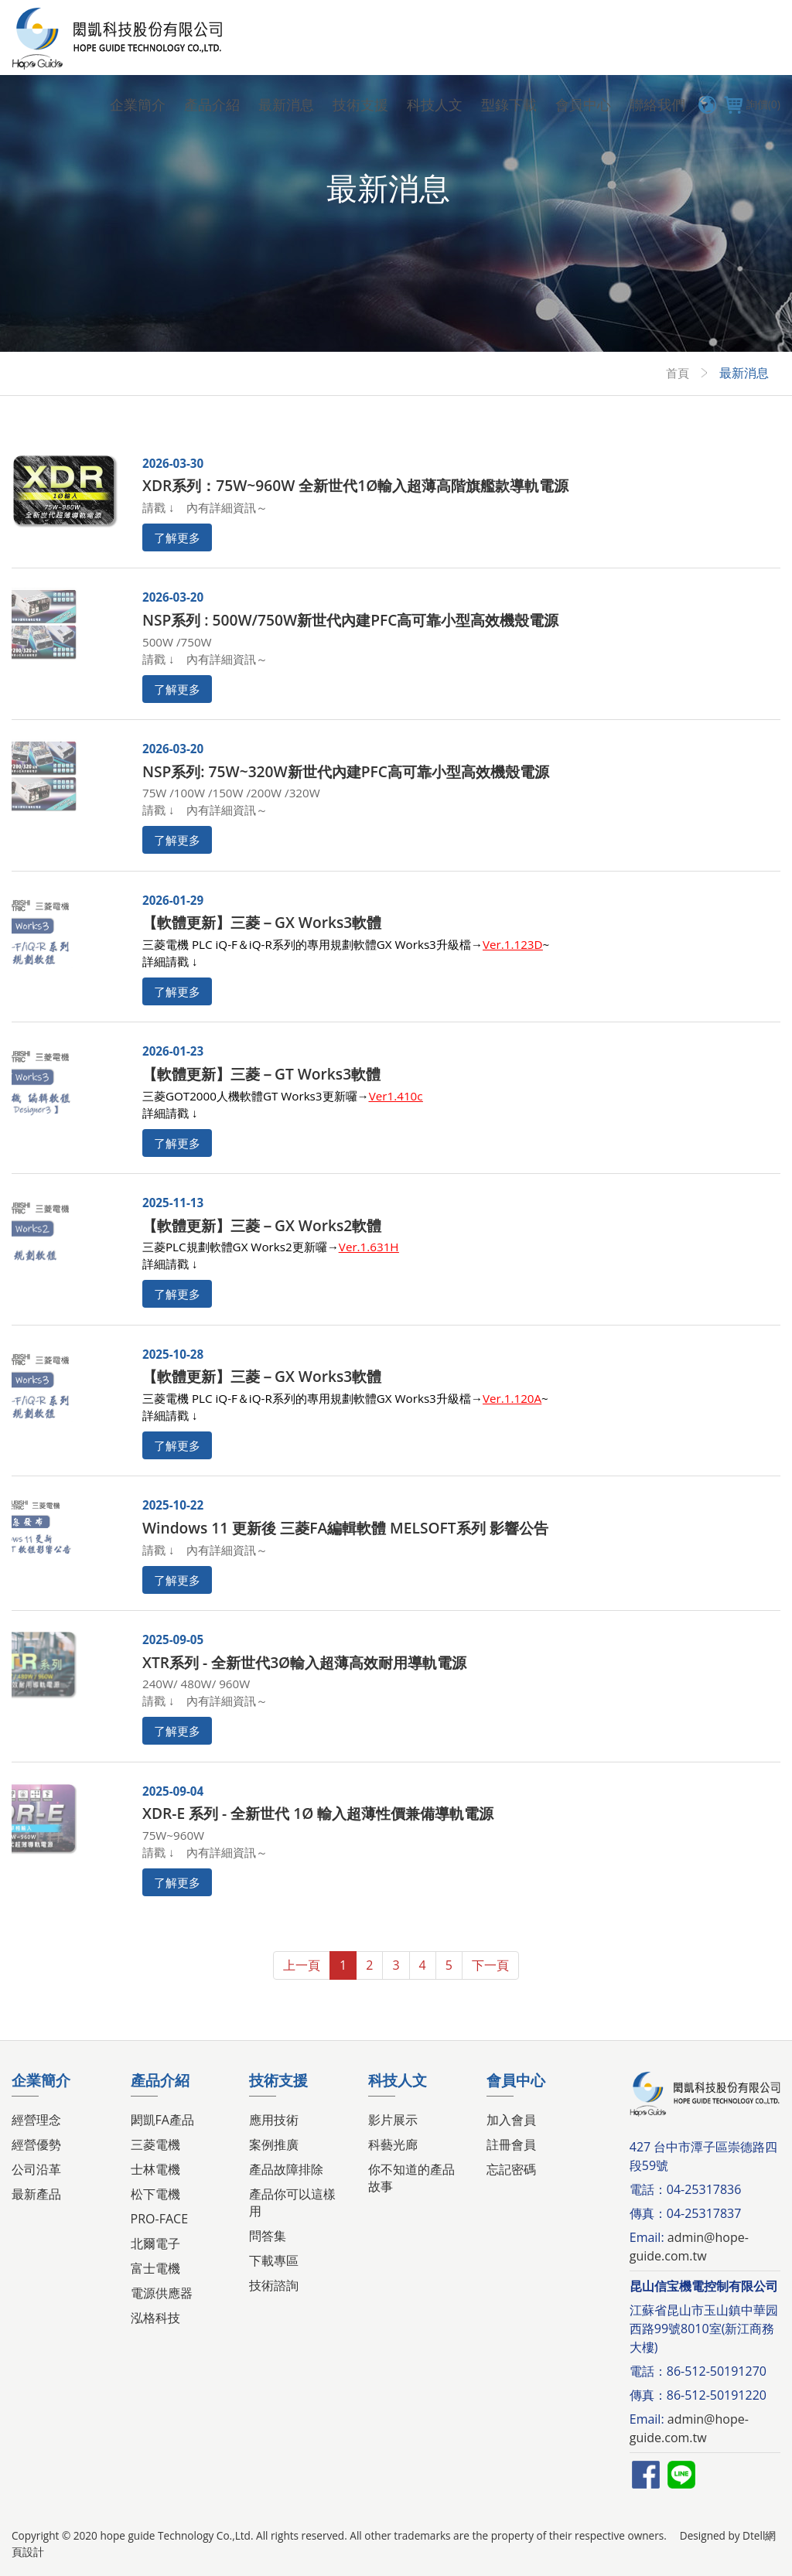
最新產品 (36, 2193)
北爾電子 (155, 2243)
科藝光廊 (393, 2144)
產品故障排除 (286, 2169)
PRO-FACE (159, 2218)
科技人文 (435, 104)
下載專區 (274, 2260)
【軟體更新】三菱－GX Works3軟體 (261, 922)
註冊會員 (511, 2144)
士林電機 (155, 2169)
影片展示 (393, 2119)
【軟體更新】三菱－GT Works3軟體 (261, 1073)
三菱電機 (155, 2144)
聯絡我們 (657, 104)
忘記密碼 (511, 2169)
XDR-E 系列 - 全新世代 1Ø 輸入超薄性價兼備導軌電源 (317, 1813)
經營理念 (36, 2119)
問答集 (267, 2235)
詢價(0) (750, 104)
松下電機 (155, 2193)
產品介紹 (212, 104)
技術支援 (360, 104)
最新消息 (286, 104)
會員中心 (583, 104)
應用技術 (274, 2119)
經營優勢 (36, 2144)
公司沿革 (36, 2169)
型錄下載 (509, 104)
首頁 (676, 372)
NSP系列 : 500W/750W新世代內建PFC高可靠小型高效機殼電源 (350, 619)
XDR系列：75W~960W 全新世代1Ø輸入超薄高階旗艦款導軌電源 (355, 485)
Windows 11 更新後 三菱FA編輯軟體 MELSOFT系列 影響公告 (345, 1527)
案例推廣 (274, 2144)
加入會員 (511, 2119)
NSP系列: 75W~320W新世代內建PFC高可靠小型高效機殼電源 (345, 771)
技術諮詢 (274, 2285)
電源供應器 (162, 2292)
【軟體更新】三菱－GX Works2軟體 (261, 1225)
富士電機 (155, 2268)
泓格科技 (155, 2317)
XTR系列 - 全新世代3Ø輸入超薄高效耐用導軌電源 (304, 1662)
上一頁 (301, 1965)
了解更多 (177, 537)
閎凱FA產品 (162, 2119)
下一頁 (490, 1965)
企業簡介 (138, 104)
